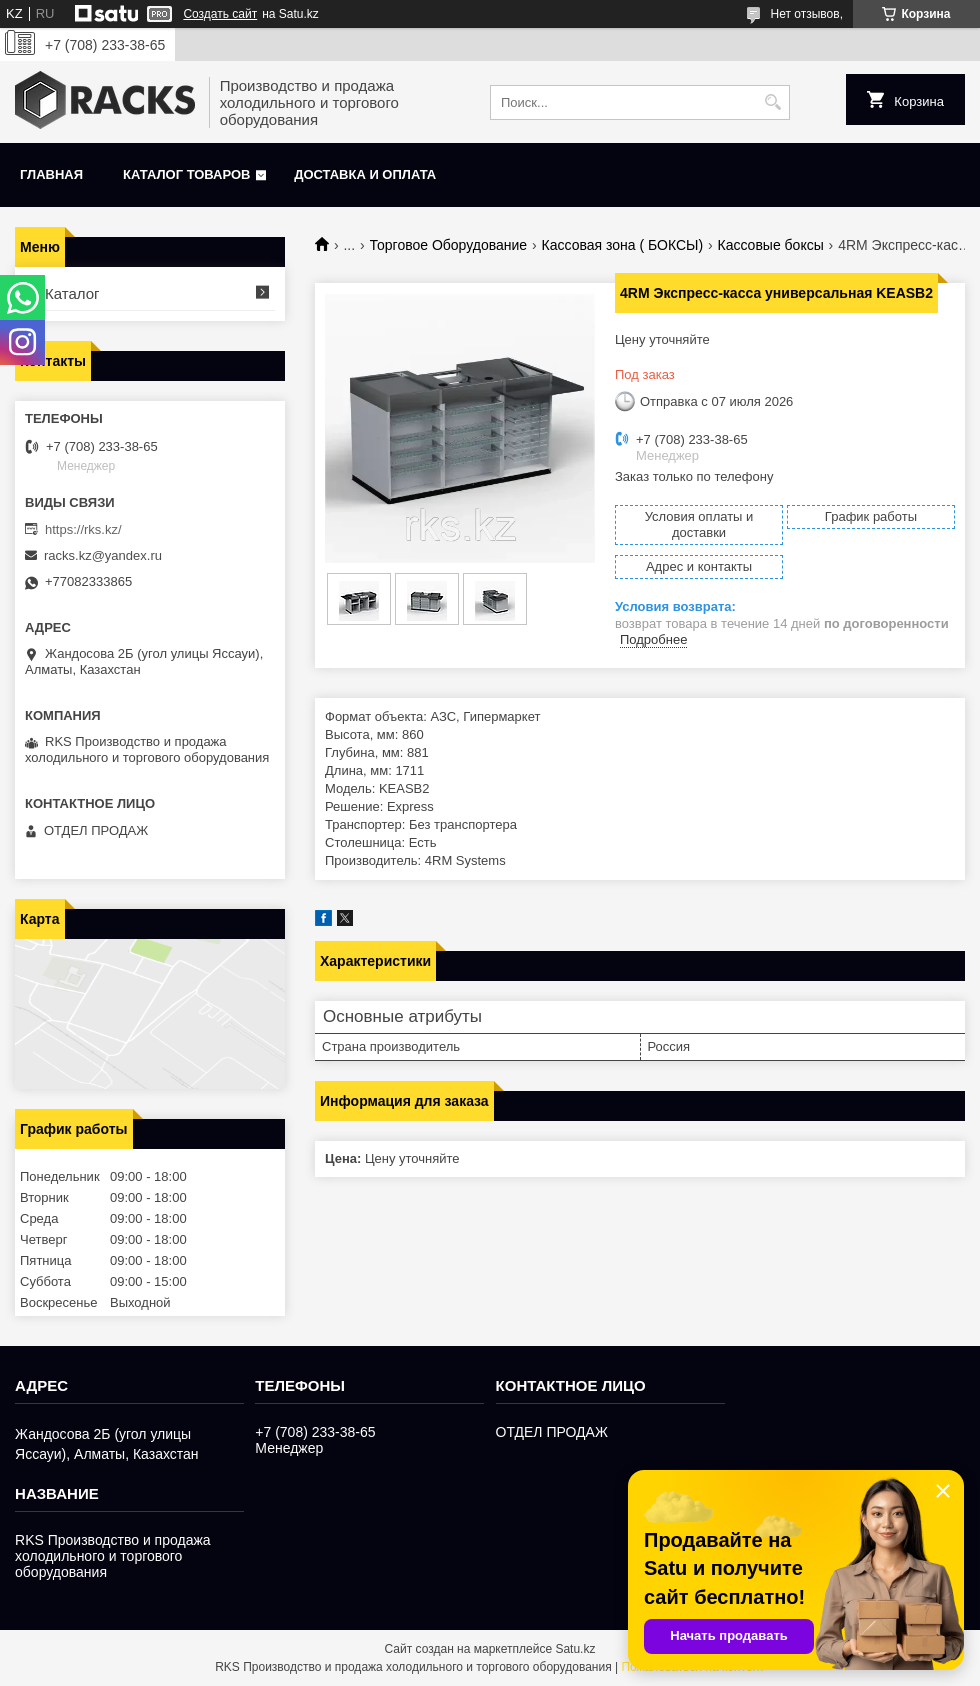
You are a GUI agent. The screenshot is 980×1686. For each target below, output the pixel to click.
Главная (51, 174)
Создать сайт (220, 14)
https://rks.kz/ (83, 529)
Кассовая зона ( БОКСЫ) (623, 245)
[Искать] (772, 102)
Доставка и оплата (365, 174)
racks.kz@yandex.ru (103, 555)
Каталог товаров (186, 174)
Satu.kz (575, 1649)
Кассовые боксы (771, 245)
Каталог (72, 293)
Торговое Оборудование (449, 245)
